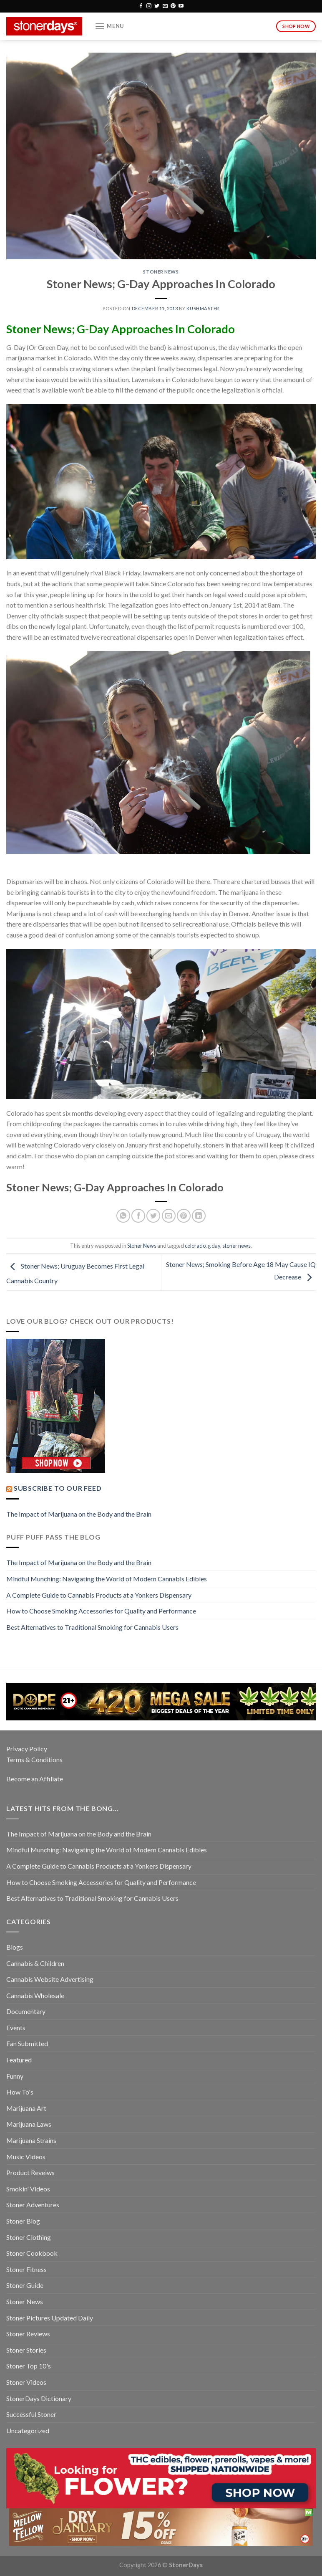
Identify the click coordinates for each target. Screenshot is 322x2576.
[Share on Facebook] (138, 1216)
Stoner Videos (26, 2382)
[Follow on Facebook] (140, 6)
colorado (195, 1245)
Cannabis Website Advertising (49, 1979)
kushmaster (202, 308)
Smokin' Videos (28, 2189)
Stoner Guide (24, 2285)
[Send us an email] (165, 6)
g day (214, 1245)
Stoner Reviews (28, 2334)
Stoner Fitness (26, 2269)
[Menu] (109, 26)
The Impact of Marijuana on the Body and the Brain (78, 1514)
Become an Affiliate (34, 1779)
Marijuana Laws (28, 2124)
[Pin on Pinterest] (184, 1216)
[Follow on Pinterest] (173, 6)
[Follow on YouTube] (181, 6)
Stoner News (161, 271)
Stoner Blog (23, 2221)
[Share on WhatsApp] (123, 1216)
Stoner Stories (26, 2350)
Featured (19, 2060)
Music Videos (25, 2157)
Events (15, 2027)
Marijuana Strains (31, 2140)
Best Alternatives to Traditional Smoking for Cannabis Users (92, 1627)
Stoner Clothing (28, 2237)
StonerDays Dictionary (38, 2398)
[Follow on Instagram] (148, 6)
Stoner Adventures (32, 2205)
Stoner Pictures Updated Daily (49, 2318)
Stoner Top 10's (28, 2366)
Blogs (14, 1947)
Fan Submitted (27, 2043)
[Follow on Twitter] (156, 6)
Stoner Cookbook (32, 2253)
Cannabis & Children (35, 1963)
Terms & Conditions (34, 1759)
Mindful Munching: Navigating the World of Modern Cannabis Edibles (106, 1579)
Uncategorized (27, 2430)
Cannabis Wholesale (35, 1995)
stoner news (236, 1245)
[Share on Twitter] (153, 1216)
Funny (14, 2076)
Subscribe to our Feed (58, 1488)
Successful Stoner (31, 2414)
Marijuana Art (26, 2108)
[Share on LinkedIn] (199, 1216)
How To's (19, 2092)
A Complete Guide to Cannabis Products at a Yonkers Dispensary (98, 1595)
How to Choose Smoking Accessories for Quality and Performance (101, 1611)
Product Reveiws (30, 2172)
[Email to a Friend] (169, 1216)
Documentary (25, 2011)
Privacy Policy (26, 1749)
